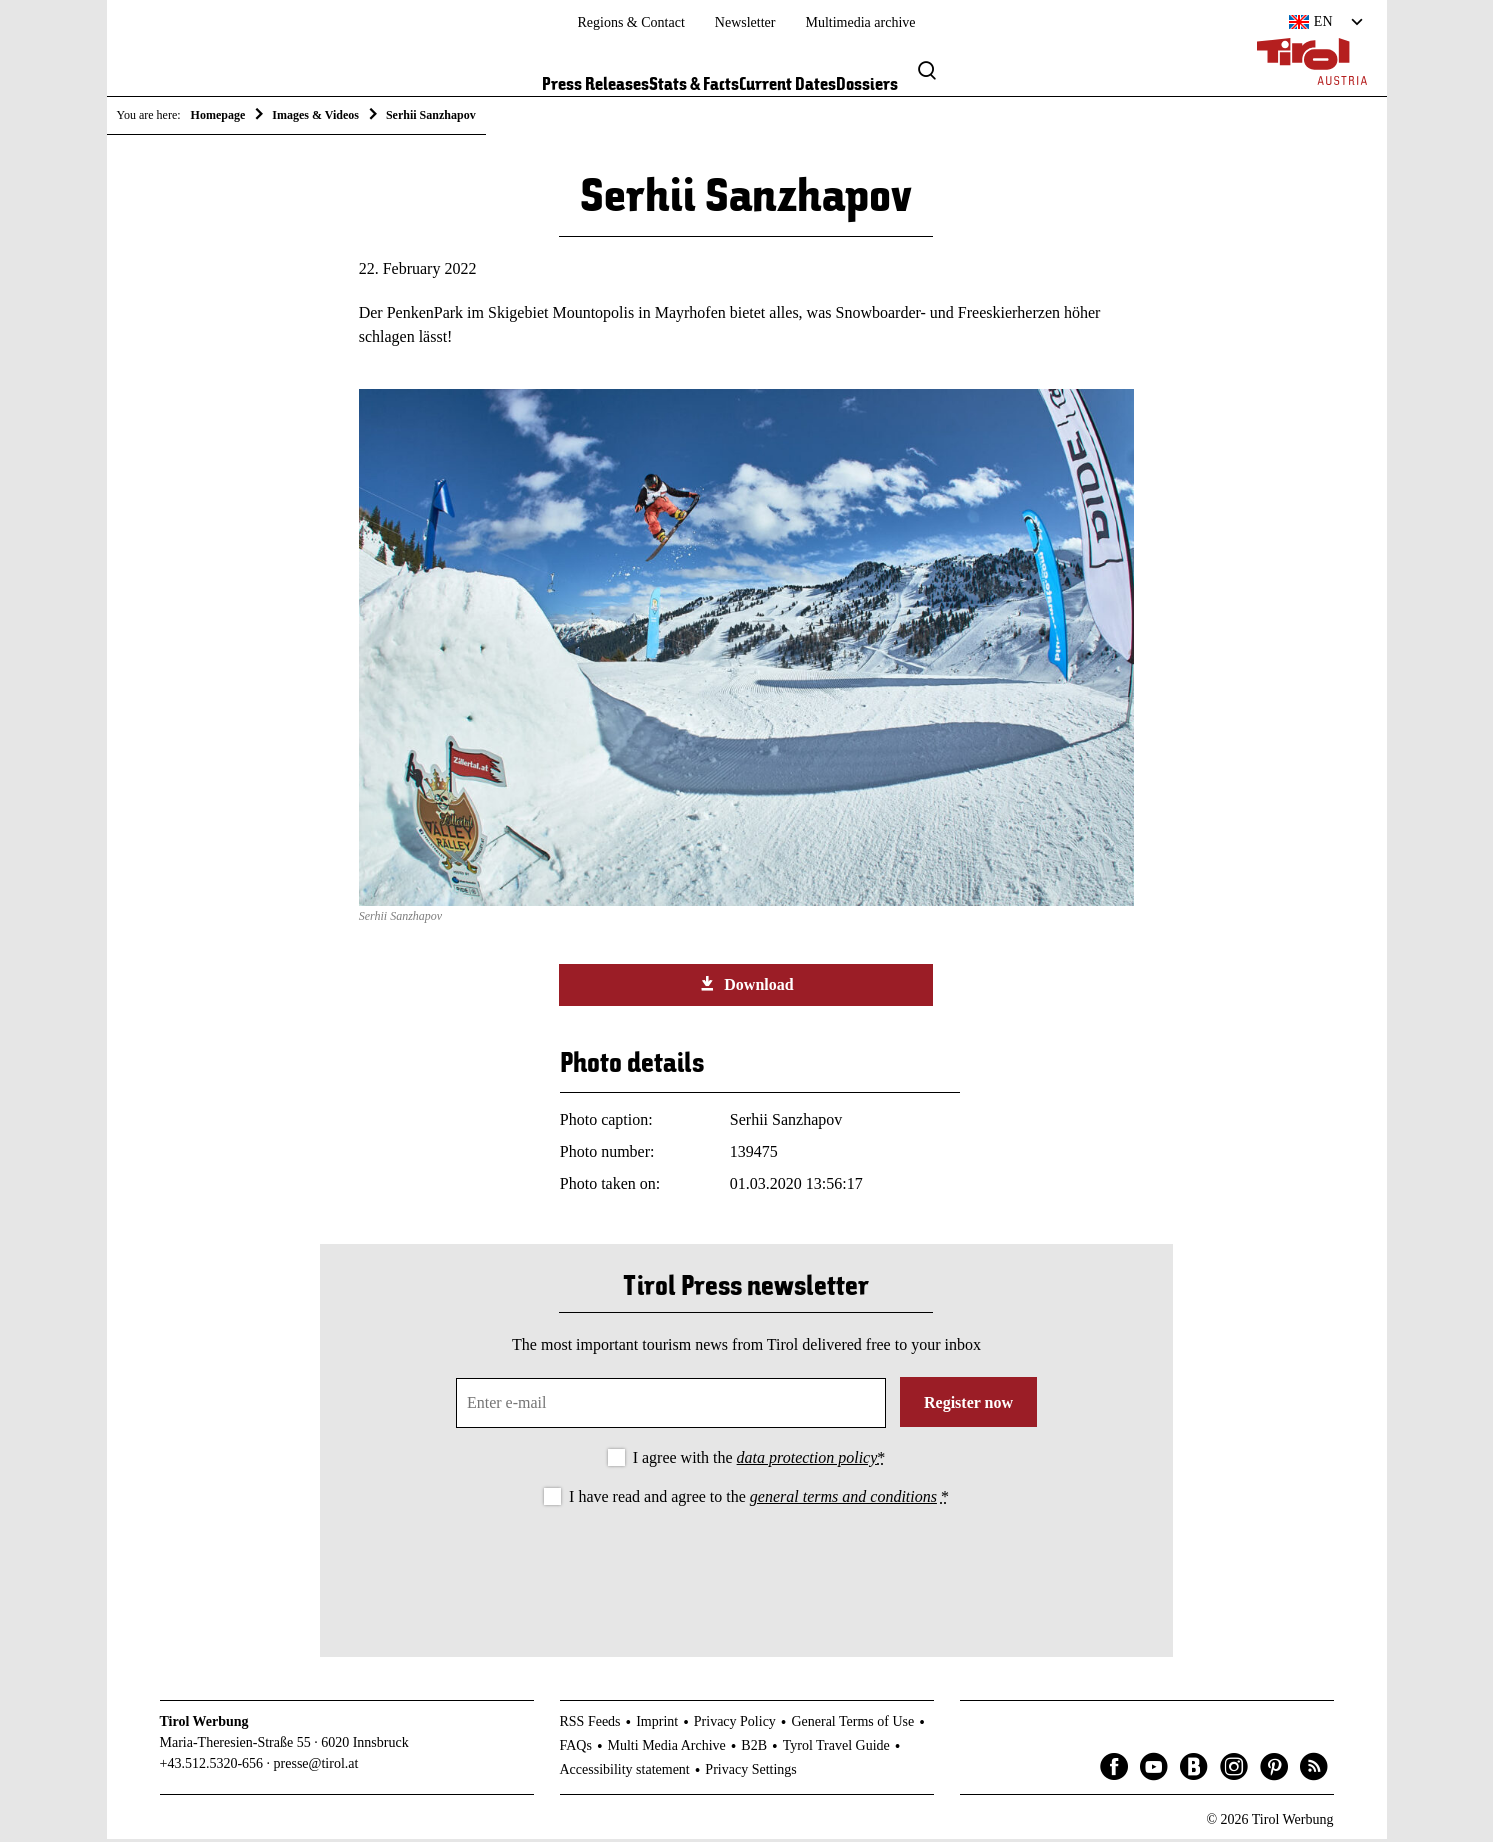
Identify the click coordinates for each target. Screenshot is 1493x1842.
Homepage (218, 115)
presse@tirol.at (316, 1767)
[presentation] (746, 1569)
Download (746, 988)
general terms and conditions (843, 1499)
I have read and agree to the (759, 1499)
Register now (968, 1405)
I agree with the (759, 1460)
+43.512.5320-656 (212, 1767)
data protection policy (807, 1460)
